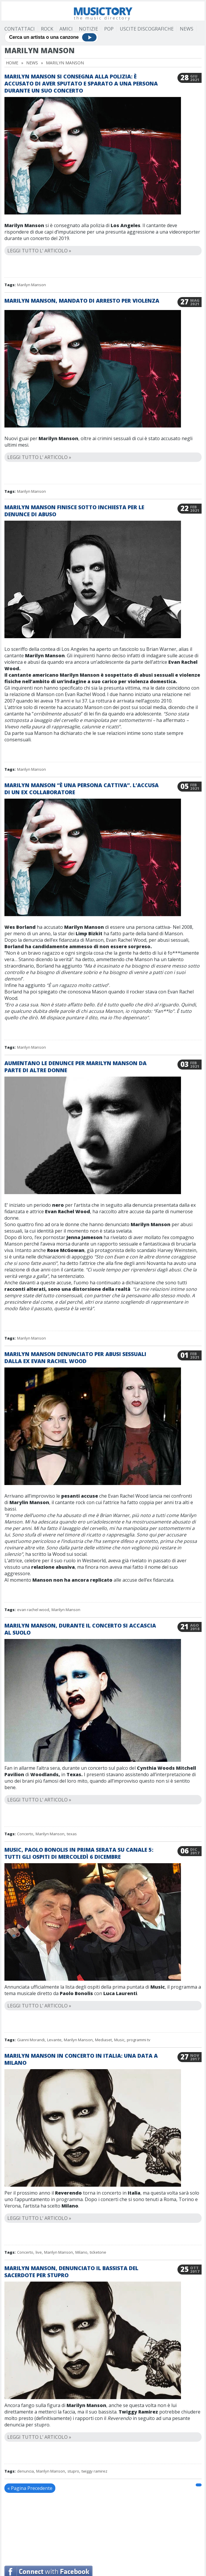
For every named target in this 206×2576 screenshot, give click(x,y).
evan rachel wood (33, 1609)
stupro (73, 2471)
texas (72, 1833)
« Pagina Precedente (29, 2488)
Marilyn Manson (31, 284)
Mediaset (103, 2039)
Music (119, 2039)
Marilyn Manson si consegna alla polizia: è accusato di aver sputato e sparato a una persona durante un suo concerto (81, 83)
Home (12, 63)
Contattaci (19, 29)
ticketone (98, 2252)
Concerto (25, 1833)
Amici (66, 29)
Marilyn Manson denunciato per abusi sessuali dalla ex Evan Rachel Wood (75, 1357)
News (186, 29)
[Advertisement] (128, 2523)
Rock (47, 29)
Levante (54, 2039)
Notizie (88, 29)
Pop (109, 29)
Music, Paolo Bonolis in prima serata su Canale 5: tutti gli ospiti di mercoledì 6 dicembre (78, 1853)
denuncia (25, 2471)
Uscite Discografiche (147, 29)
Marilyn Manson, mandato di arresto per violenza (81, 300)
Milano (81, 2252)
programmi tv (138, 2039)
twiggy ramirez (94, 2471)
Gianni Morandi (31, 2039)
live (39, 2252)
